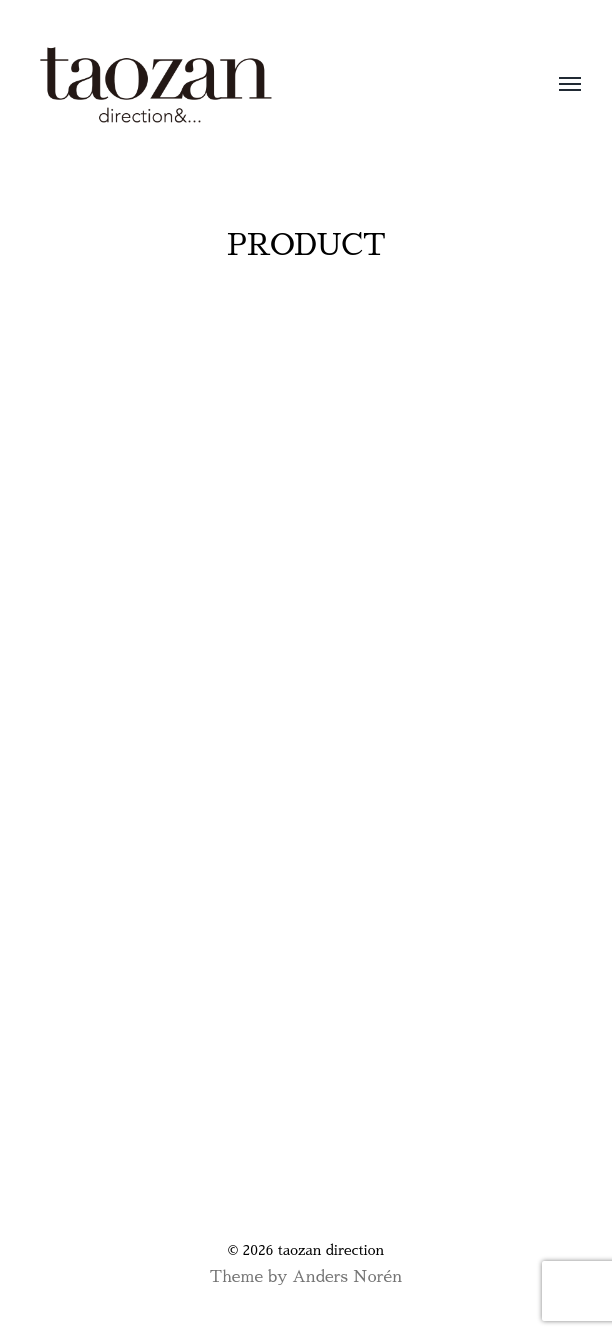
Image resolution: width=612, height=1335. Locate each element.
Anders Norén (347, 1277)
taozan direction (331, 1250)
